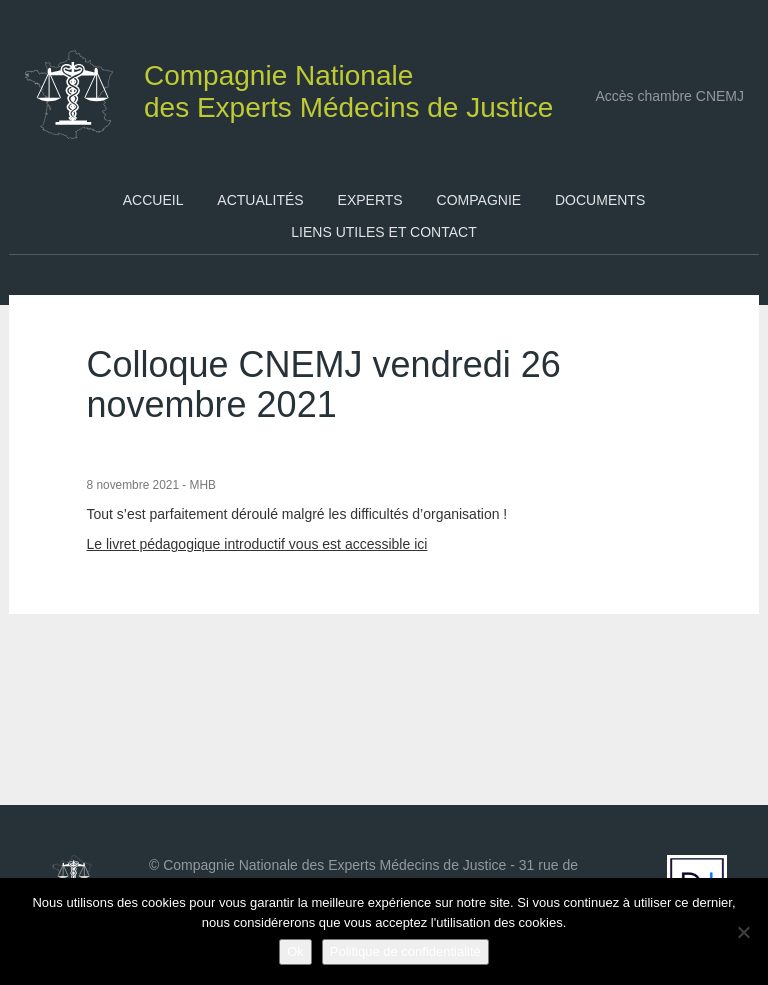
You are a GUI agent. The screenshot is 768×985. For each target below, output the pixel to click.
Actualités (260, 200)
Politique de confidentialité (405, 951)
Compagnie (479, 200)
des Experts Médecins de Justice (290, 86)
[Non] (743, 932)
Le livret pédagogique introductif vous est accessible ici (257, 544)
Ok (295, 951)
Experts (370, 200)
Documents (600, 200)
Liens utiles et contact (383, 232)
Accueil (153, 200)
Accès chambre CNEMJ (669, 96)
